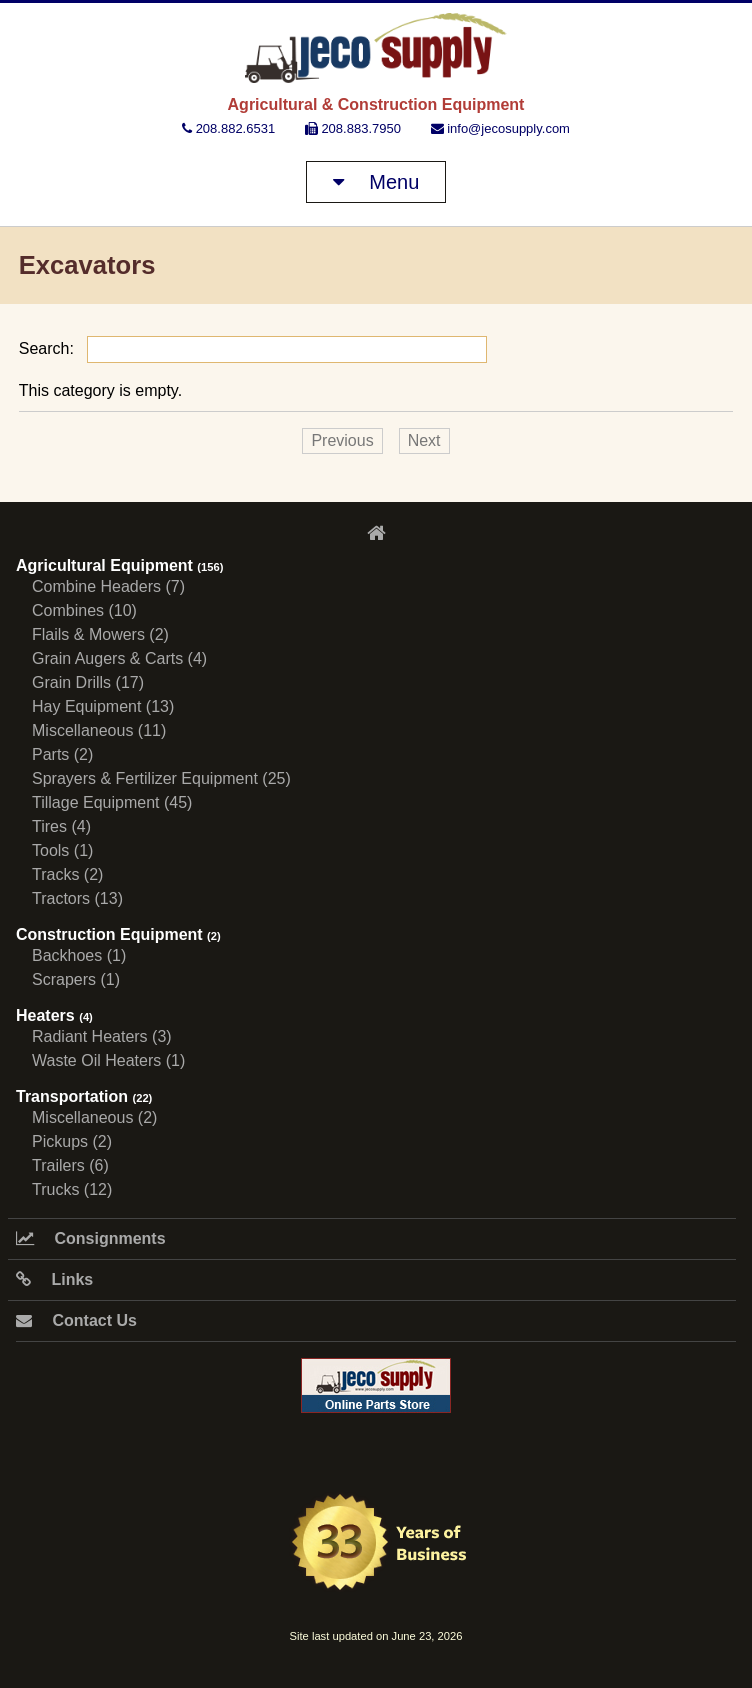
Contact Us (76, 1320)
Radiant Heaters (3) (102, 1036)
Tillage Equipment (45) (112, 802)
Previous (342, 440)
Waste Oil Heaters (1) (108, 1060)
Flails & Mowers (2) (100, 634)
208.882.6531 (228, 128)
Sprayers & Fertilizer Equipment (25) (161, 778)
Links (54, 1279)
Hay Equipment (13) (103, 706)
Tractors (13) (77, 898)
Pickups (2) (72, 1141)
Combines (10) (84, 610)
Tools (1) (62, 850)
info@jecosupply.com (500, 128)
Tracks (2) (67, 874)
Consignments (91, 1238)
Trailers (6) (70, 1165)
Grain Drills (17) (88, 682)
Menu (376, 182)
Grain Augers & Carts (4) (119, 658)
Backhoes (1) (79, 955)
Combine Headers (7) (108, 586)
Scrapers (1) (76, 979)
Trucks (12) (72, 1189)
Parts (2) (62, 754)
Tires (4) (61, 826)
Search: (253, 348)
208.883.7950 (353, 128)
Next (424, 440)
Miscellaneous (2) (94, 1117)
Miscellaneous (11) (99, 730)
